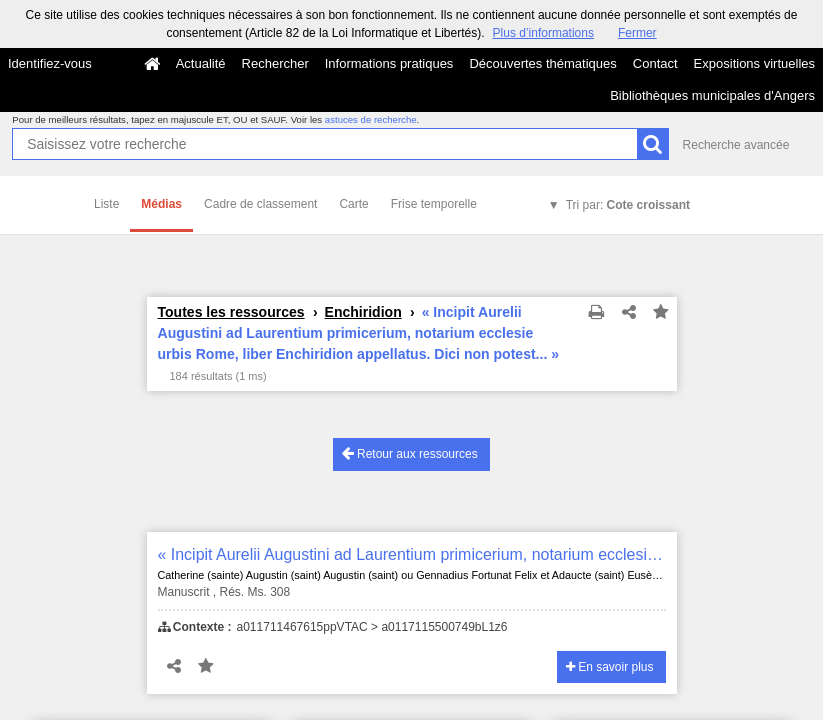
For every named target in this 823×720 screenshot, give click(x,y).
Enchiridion (363, 312)
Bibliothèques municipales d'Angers (712, 95)
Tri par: (628, 205)
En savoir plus (610, 667)
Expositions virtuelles (754, 63)
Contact (655, 63)
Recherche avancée (736, 145)
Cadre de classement (260, 204)
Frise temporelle (434, 204)
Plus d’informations (543, 33)
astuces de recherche (371, 119)
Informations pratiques (389, 63)
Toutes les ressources (231, 312)
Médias (161, 204)
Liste (106, 204)
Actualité (201, 63)
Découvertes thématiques (542, 63)
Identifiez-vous (50, 63)
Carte (353, 204)
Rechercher (275, 63)
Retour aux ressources (410, 453)
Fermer (637, 33)
